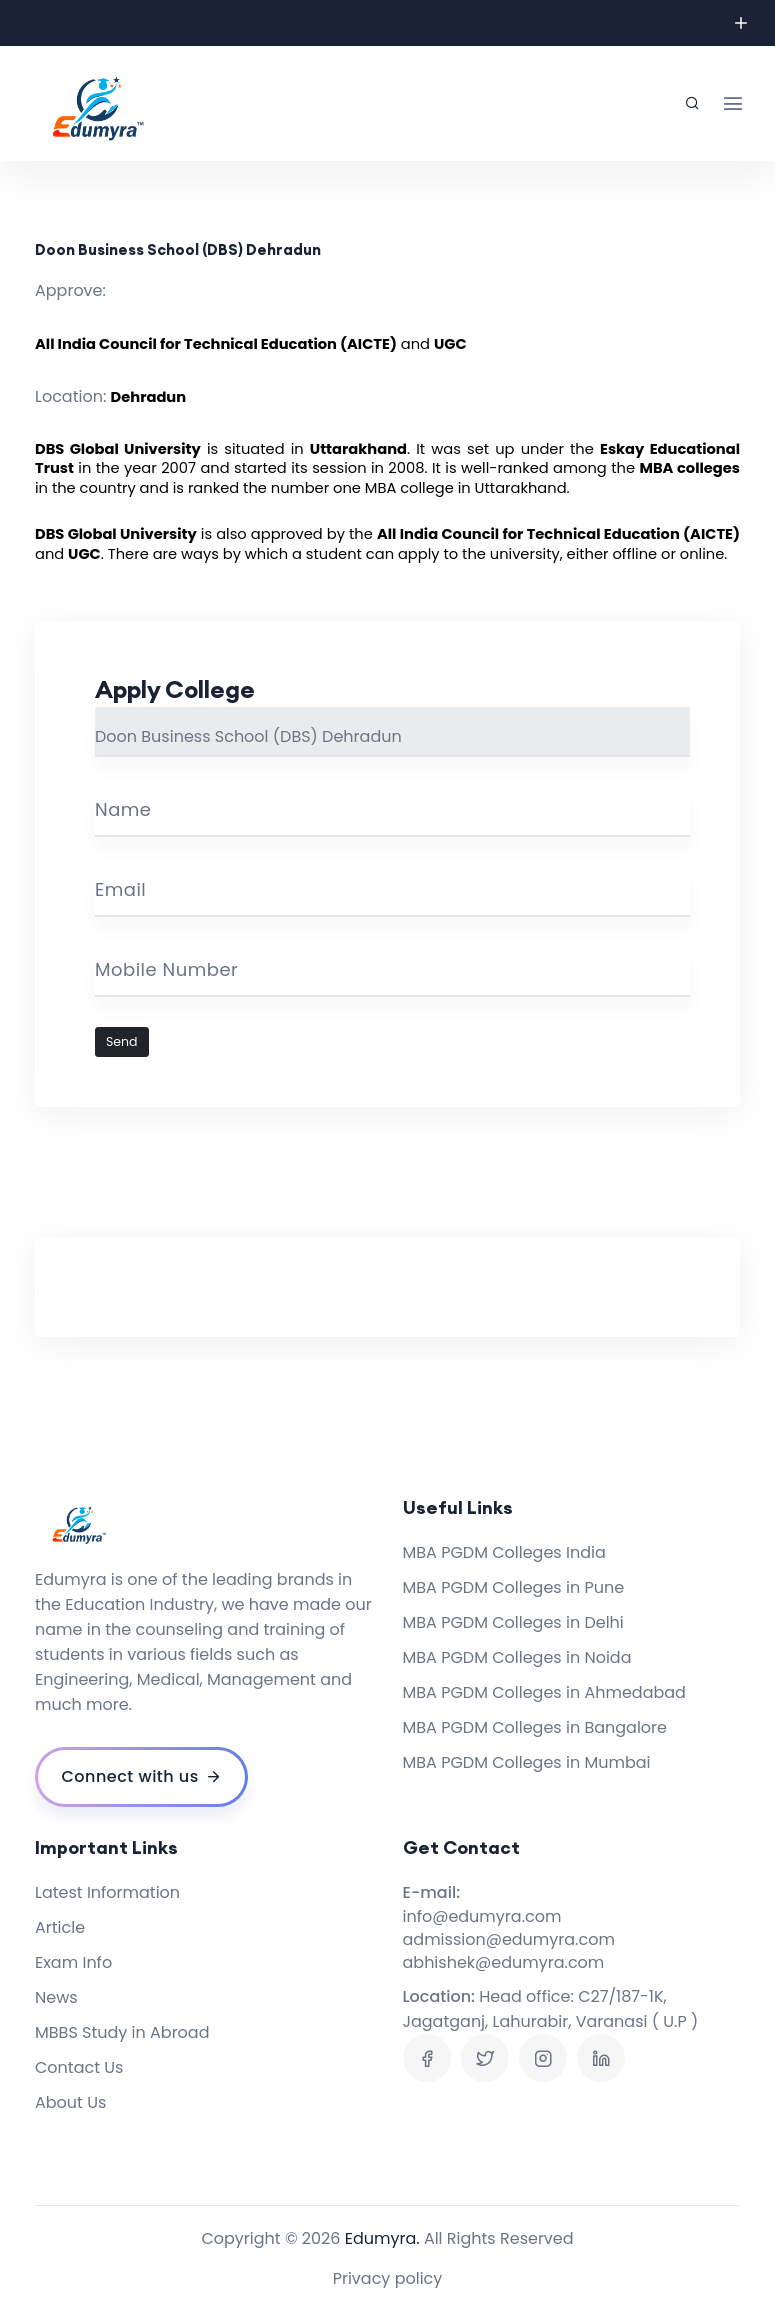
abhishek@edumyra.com (504, 1962)
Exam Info (73, 1962)
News (56, 1997)
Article (60, 1927)
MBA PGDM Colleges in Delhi (513, 1622)
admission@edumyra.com (509, 1939)
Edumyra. (382, 2238)
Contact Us (79, 2067)
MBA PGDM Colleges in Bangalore (535, 1727)
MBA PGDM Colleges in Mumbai (527, 1762)
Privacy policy (388, 2278)
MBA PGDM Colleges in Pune (514, 1587)
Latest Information (107, 1892)
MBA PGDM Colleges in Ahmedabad (544, 1692)
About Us (70, 2102)
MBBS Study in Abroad (122, 2032)
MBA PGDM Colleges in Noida (517, 1657)
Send (122, 1041)
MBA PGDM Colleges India (504, 1552)
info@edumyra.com (482, 1916)
